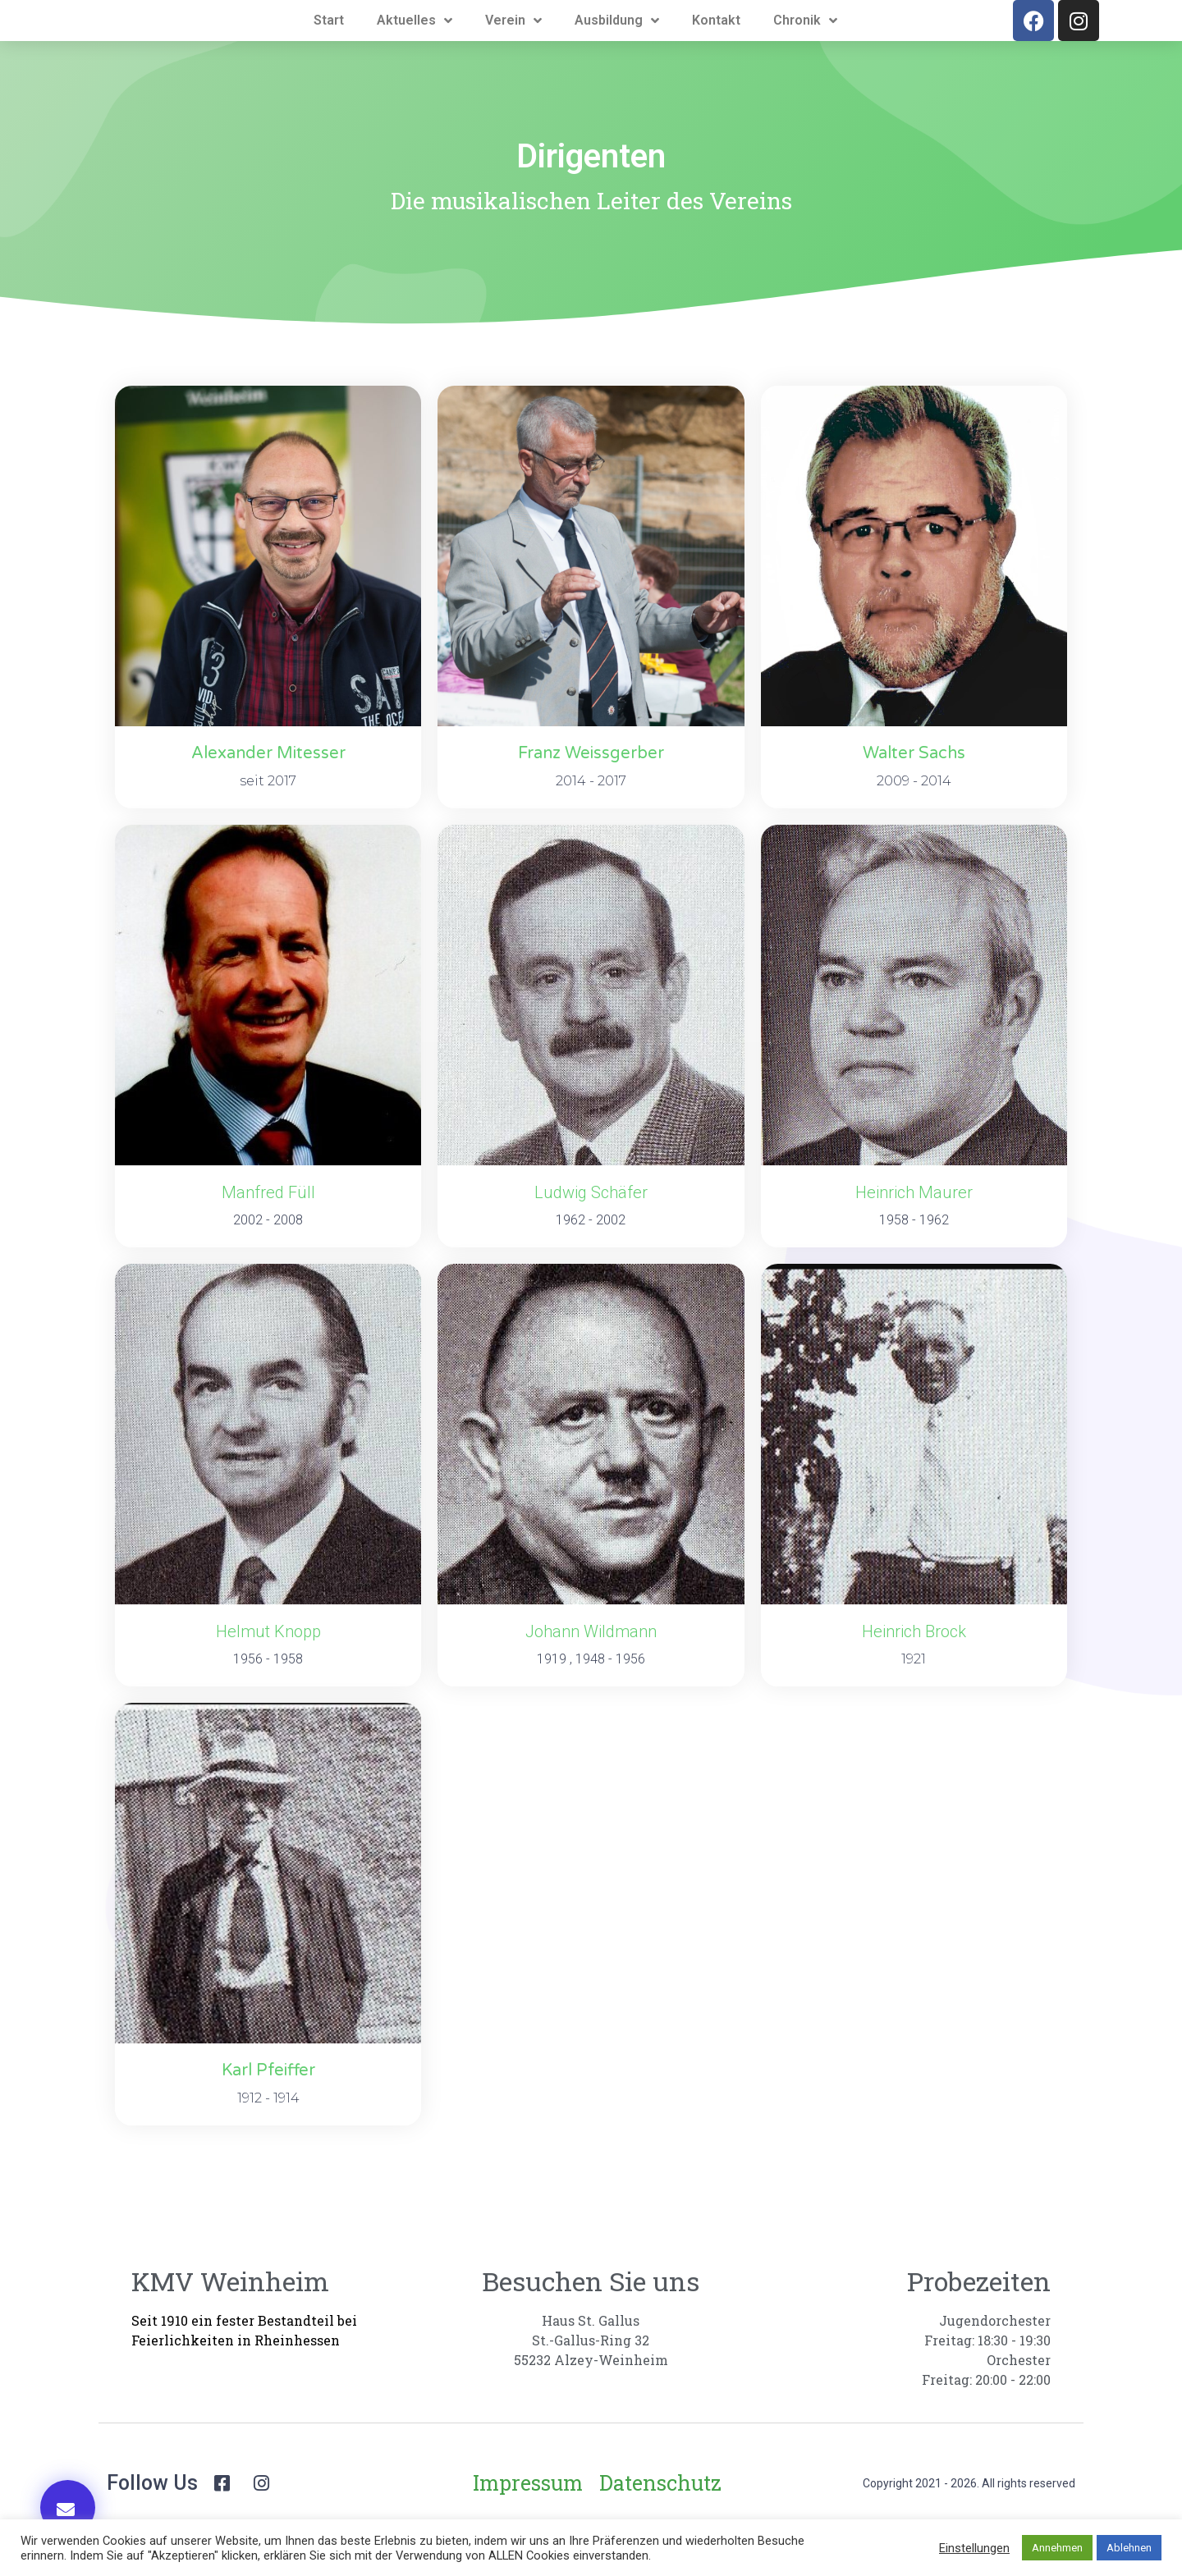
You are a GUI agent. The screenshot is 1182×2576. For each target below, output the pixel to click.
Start (329, 45)
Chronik (805, 46)
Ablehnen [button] (1129, 2548)
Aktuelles (414, 46)
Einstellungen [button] (974, 2548)
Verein (513, 46)
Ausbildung (617, 46)
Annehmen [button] (1057, 2548)
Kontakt (716, 45)
